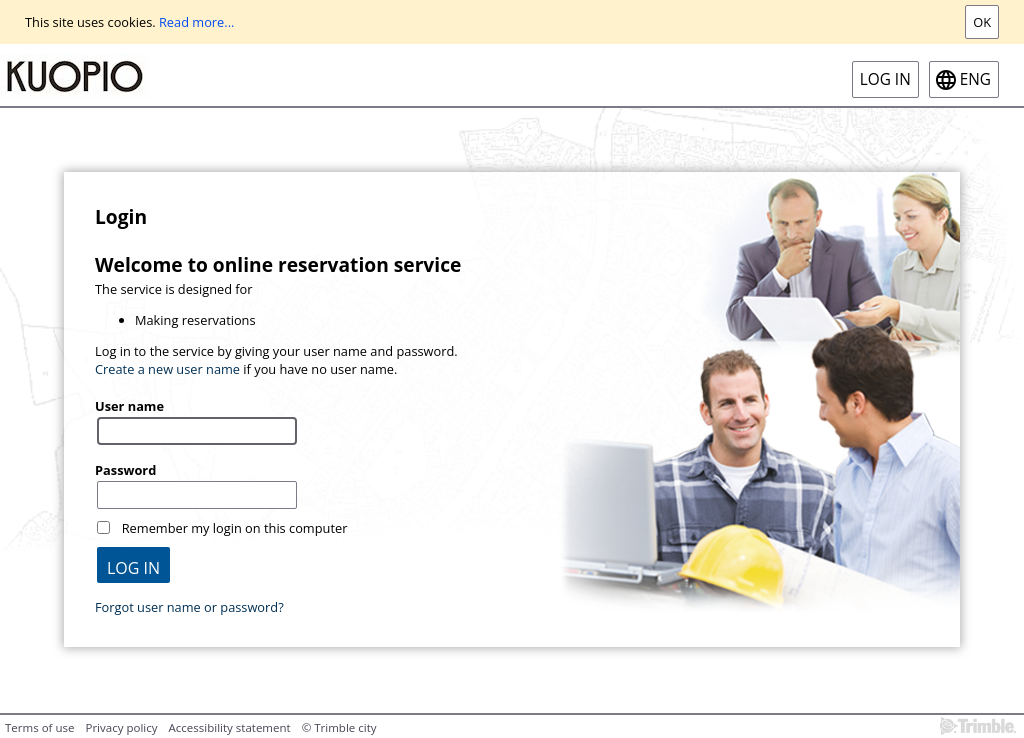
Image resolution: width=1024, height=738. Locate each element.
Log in (885, 79)
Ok (982, 22)
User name (129, 406)
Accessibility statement (230, 727)
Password (125, 470)
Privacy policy (121, 727)
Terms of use (39, 727)
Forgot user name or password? (189, 607)
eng (975, 79)
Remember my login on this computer (235, 528)
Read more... (196, 22)
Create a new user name (167, 369)
